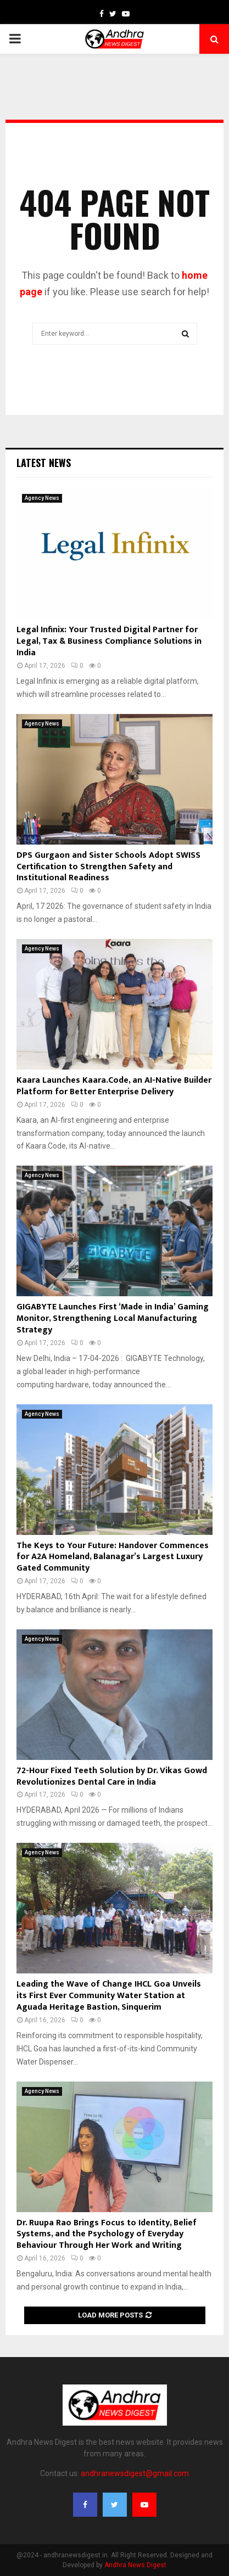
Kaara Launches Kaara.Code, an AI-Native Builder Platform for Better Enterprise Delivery (113, 1086)
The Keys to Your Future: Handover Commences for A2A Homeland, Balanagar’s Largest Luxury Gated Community (112, 1557)
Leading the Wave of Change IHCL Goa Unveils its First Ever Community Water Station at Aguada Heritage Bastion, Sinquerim (108, 1996)
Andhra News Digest (135, 2565)
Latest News (43, 462)
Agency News (42, 498)
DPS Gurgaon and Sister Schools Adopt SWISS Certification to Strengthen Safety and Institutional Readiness (108, 867)
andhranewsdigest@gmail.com (135, 2473)
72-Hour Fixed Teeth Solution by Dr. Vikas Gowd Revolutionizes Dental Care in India (111, 1776)
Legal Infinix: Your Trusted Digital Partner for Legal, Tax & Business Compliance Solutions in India (109, 641)
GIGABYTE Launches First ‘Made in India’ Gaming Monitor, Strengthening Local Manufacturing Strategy (112, 1318)
